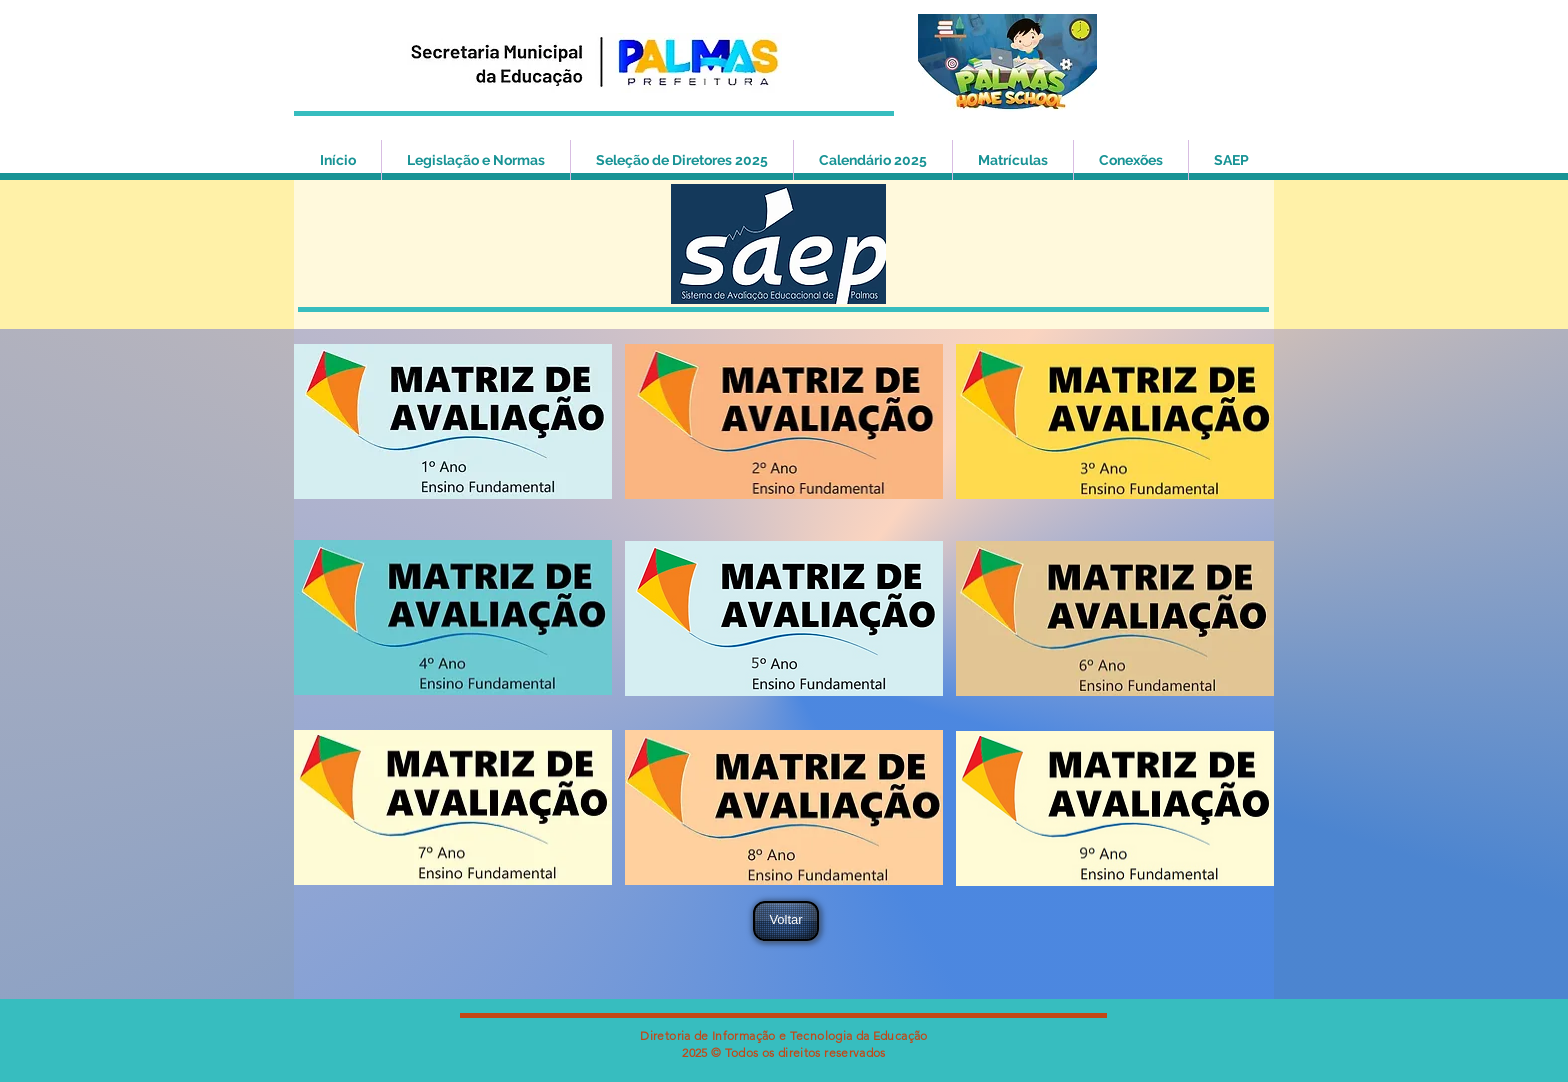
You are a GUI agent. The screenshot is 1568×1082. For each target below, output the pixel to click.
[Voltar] (786, 921)
